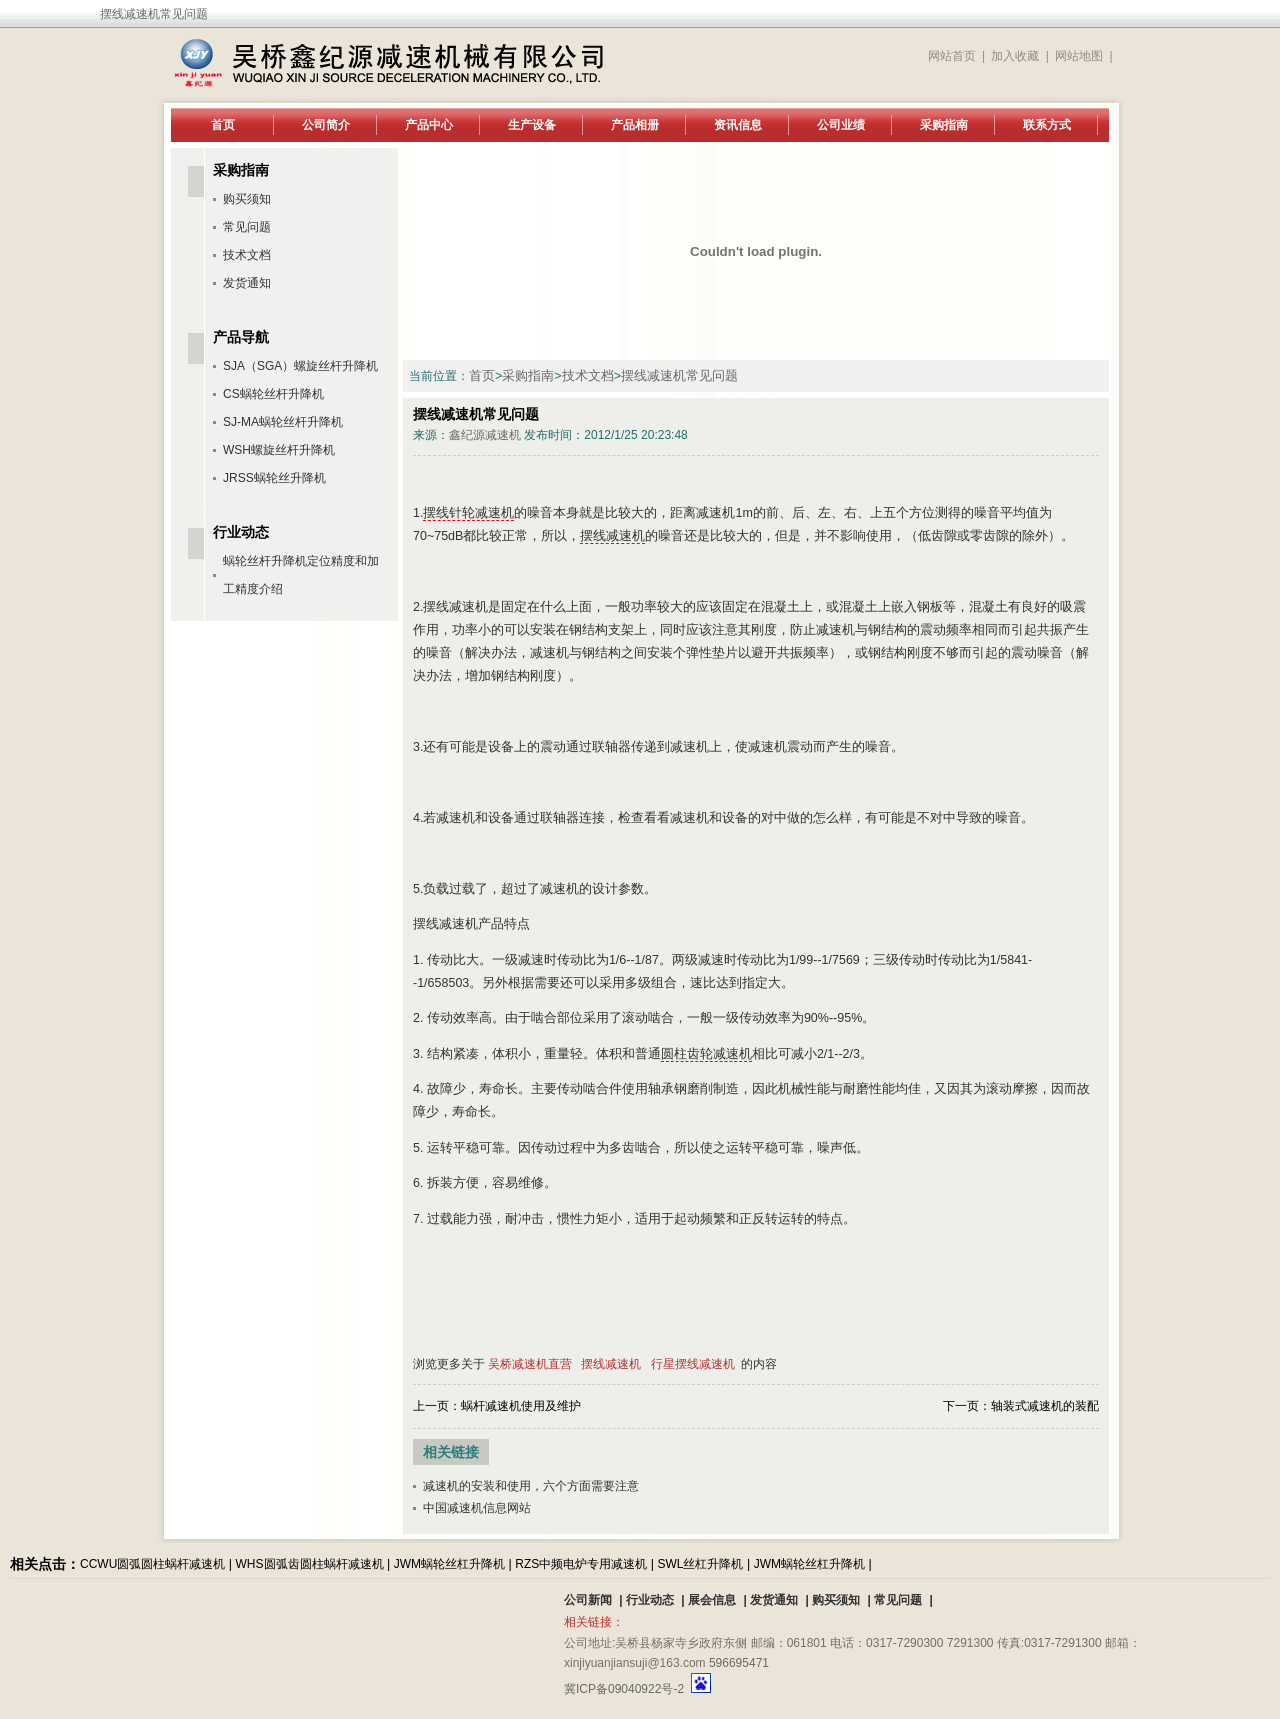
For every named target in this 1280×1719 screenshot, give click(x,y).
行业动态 (650, 1600)
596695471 (739, 1663)
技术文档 (588, 376)
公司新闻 (588, 1600)
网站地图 (1079, 56)
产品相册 (635, 125)
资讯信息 (738, 125)
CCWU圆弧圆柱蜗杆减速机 (152, 1564)
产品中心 (429, 125)
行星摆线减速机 (693, 1364)
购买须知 (247, 199)
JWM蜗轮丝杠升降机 (449, 1564)
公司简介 (326, 125)
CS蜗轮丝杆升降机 (273, 394)
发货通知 (247, 283)
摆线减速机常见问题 (679, 376)
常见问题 (247, 227)
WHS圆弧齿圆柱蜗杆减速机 (310, 1564)
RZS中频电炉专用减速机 (581, 1564)
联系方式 (1047, 125)
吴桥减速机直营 (530, 1364)
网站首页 (952, 56)
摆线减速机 (612, 536)
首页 (223, 125)
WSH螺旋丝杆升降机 (279, 450)
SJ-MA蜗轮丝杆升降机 (283, 422)
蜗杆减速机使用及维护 (521, 1406)
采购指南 (944, 125)
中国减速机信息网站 (477, 1508)
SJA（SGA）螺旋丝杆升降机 (300, 366)
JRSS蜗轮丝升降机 (274, 478)
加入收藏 (1015, 56)
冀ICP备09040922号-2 (624, 1689)
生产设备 (532, 125)
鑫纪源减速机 (485, 435)
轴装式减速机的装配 (1045, 1406)
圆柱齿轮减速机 (706, 1054)
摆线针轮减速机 (468, 513)
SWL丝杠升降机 (700, 1564)
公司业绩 (841, 125)
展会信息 (712, 1600)
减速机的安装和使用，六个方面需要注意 (531, 1486)
